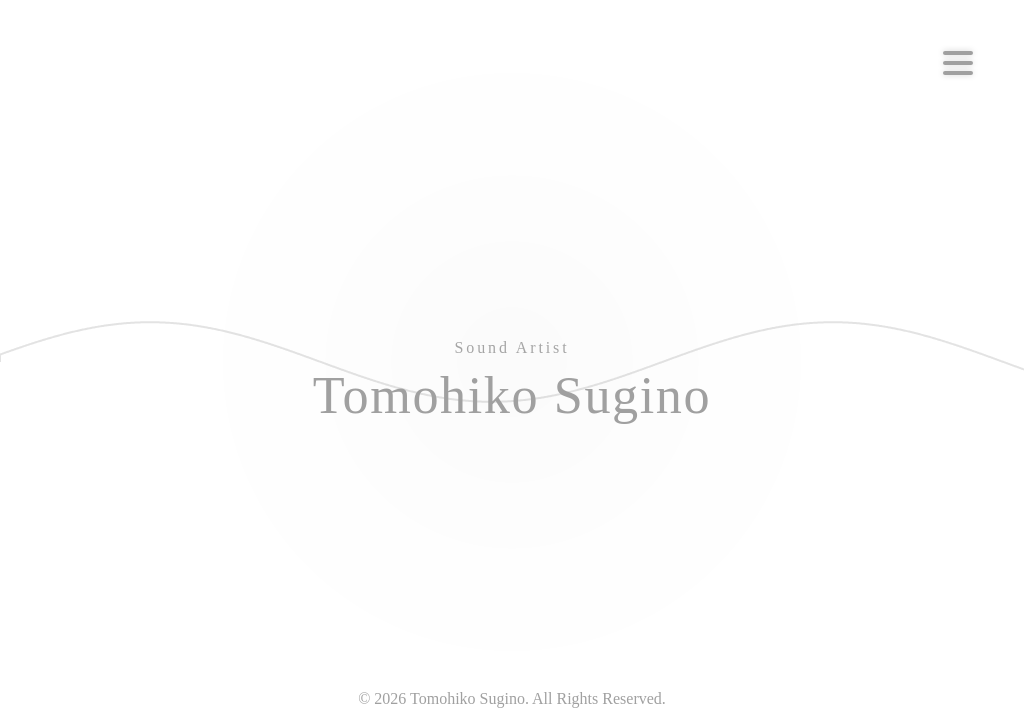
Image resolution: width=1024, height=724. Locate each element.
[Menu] (958, 63)
